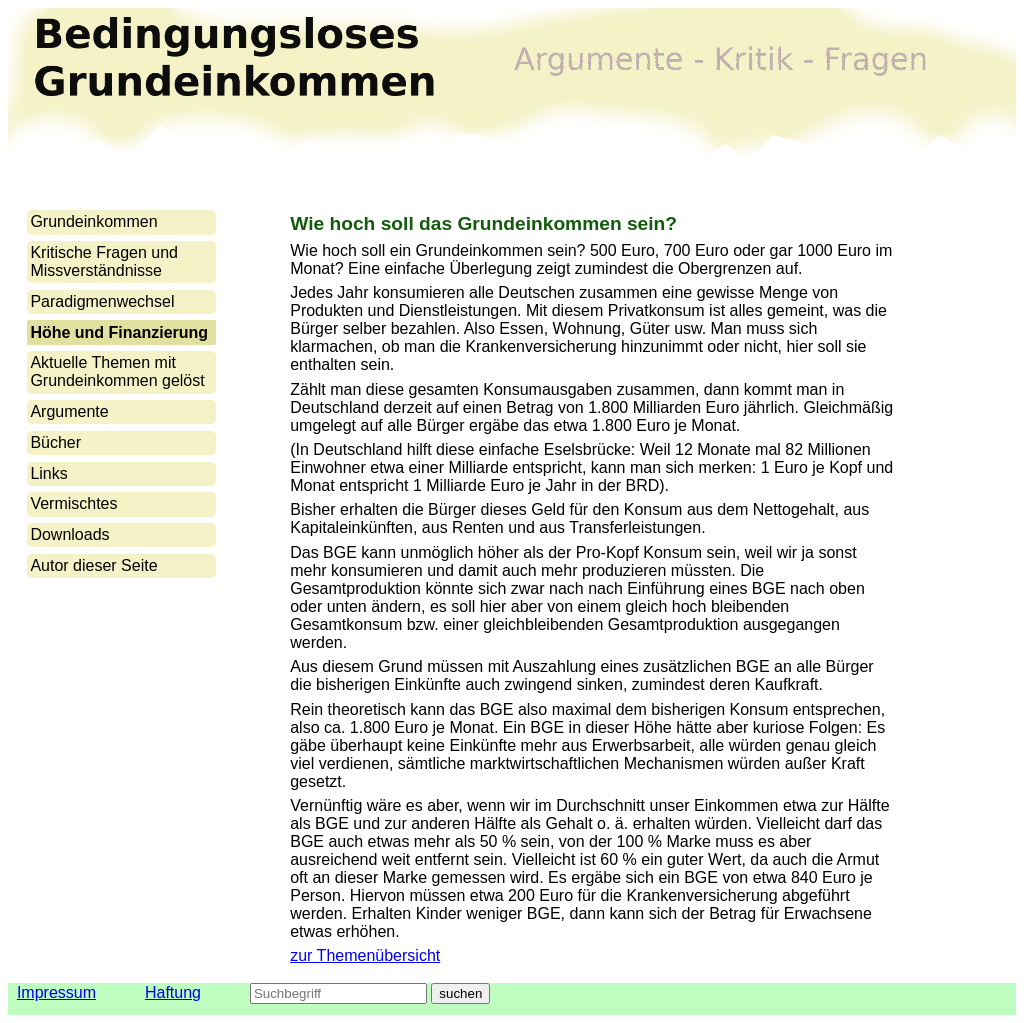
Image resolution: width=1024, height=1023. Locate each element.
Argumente (69, 411)
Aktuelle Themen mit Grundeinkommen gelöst (117, 371)
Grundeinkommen (93, 221)
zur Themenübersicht (365, 955)
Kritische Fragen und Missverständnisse (104, 261)
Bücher (55, 442)
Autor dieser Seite (93, 565)
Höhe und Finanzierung (119, 332)
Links (48, 473)
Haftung (173, 992)
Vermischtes (73, 503)
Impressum (56, 992)
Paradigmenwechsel (102, 301)
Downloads (69, 534)
